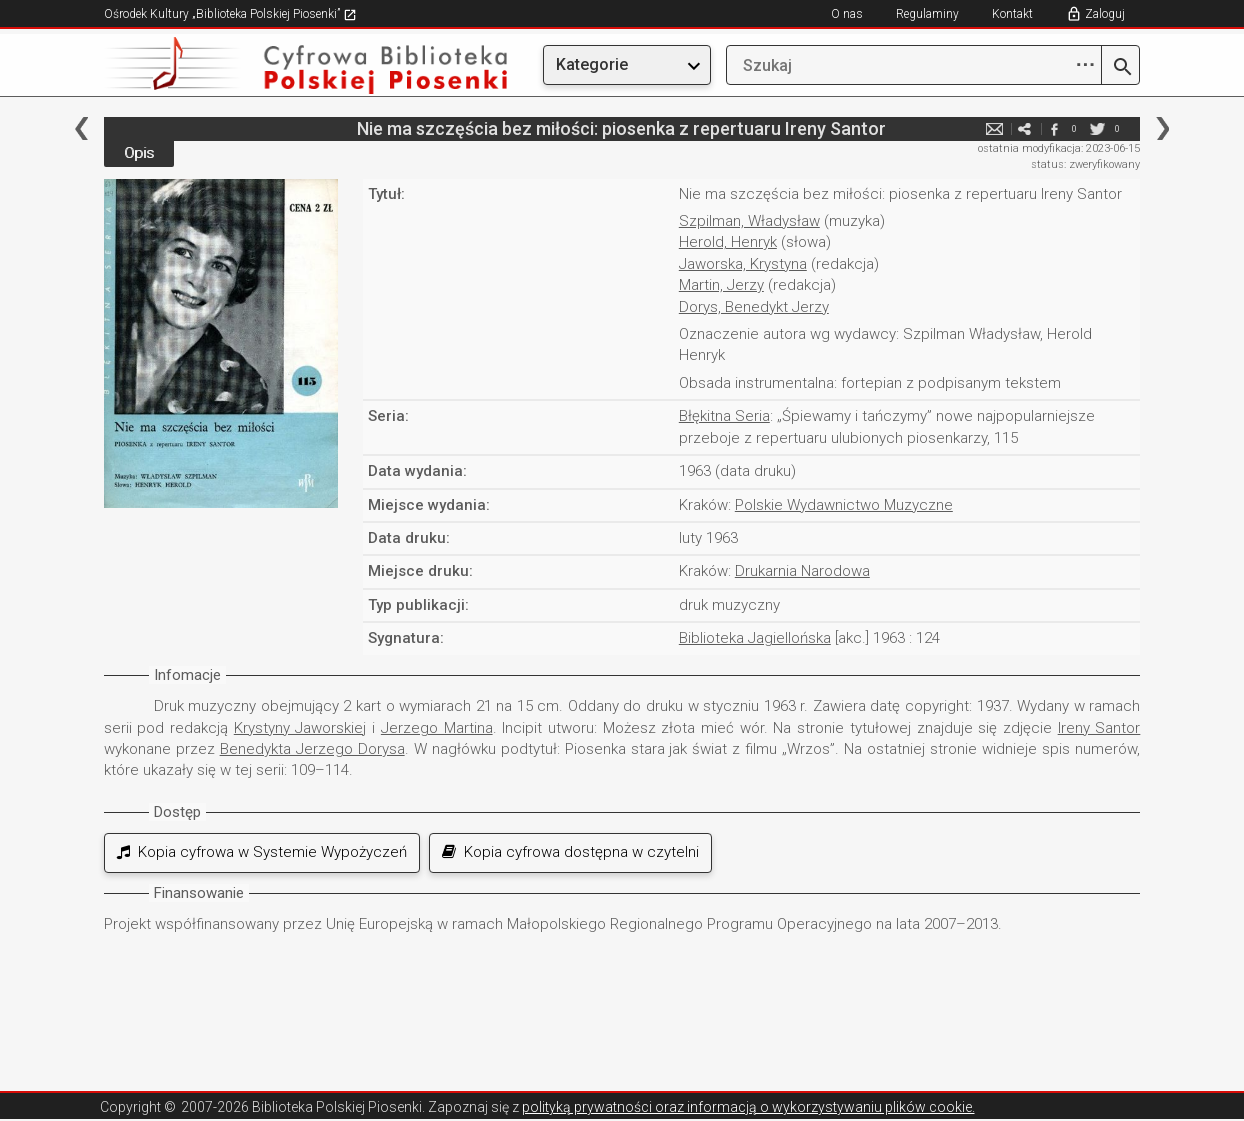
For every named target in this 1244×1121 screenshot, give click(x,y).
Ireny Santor (1099, 728)
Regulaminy (927, 14)
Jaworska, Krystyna (743, 264)
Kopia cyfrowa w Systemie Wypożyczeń (262, 852)
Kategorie (592, 64)
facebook (1054, 128)
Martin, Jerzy (721, 285)
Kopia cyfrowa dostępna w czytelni (570, 852)
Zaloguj (1105, 14)
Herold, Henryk (728, 242)
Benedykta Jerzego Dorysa (312, 749)
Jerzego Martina (437, 728)
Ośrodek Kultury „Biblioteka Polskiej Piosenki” (230, 14)
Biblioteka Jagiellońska (755, 638)
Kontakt (1012, 14)
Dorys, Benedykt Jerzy (754, 307)
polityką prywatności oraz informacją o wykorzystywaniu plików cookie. (748, 1107)
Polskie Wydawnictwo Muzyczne (844, 505)
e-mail (994, 128)
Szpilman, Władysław (749, 221)
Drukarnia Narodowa (802, 571)
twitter (1097, 128)
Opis (139, 153)
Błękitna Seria (724, 416)
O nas (847, 14)
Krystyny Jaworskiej (300, 728)
